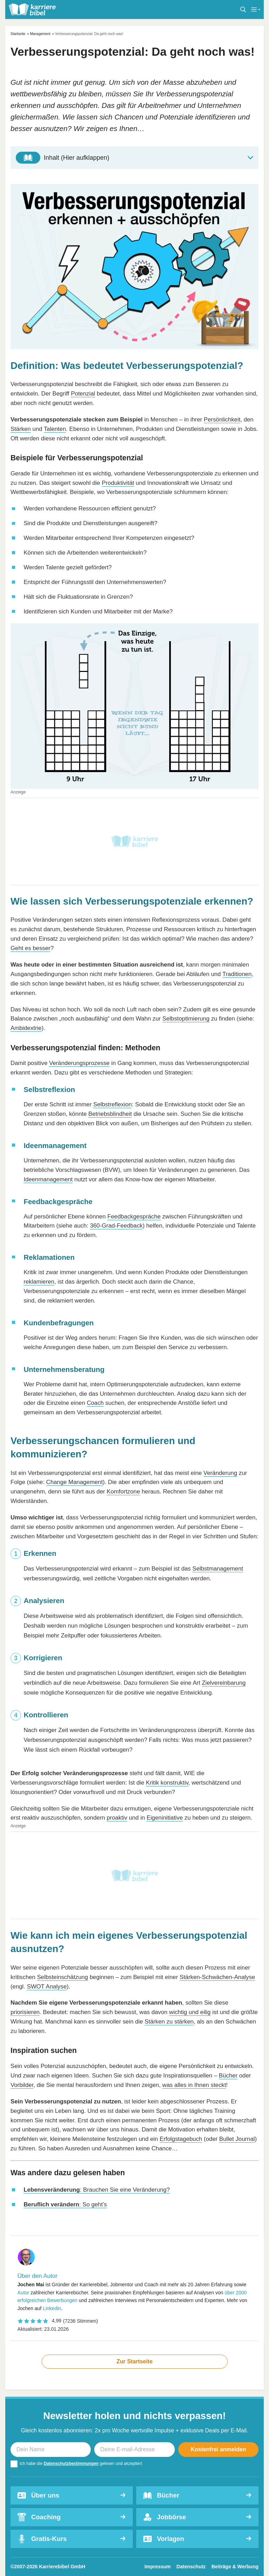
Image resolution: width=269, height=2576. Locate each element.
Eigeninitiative (164, 1817)
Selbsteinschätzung (62, 1977)
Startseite (18, 34)
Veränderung (220, 1473)
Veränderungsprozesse (79, 1063)
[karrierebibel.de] (32, 9)
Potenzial (83, 393)
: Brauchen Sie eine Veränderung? (96, 2189)
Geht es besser (30, 948)
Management (40, 34)
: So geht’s (65, 2204)
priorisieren (25, 2012)
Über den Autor (37, 2276)
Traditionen (236, 974)
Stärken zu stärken (169, 2021)
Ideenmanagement (48, 1179)
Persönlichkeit (222, 419)
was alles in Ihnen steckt (194, 2085)
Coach (95, 1403)
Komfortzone (123, 1491)
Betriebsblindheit (110, 1114)
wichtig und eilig (190, 2012)
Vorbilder (22, 2085)
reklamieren (38, 1281)
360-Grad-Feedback (116, 1225)
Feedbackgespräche (133, 1216)
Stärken (21, 429)
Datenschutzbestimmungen (71, 2463)
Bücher (228, 2075)
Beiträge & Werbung (235, 2566)
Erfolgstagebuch (181, 2139)
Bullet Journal (237, 2139)
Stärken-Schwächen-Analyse (217, 1977)
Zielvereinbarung (224, 1682)
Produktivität (118, 483)
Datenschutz (191, 2566)
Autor (23, 2292)
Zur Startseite (134, 2361)
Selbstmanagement (217, 1568)
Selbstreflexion (112, 1104)
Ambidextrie (26, 1028)
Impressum (158, 2566)
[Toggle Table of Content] (134, 157)
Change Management (74, 1482)
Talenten (55, 429)
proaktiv (117, 1817)
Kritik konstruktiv (167, 1782)
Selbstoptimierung (186, 1018)
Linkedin (52, 2308)
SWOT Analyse (47, 1986)
